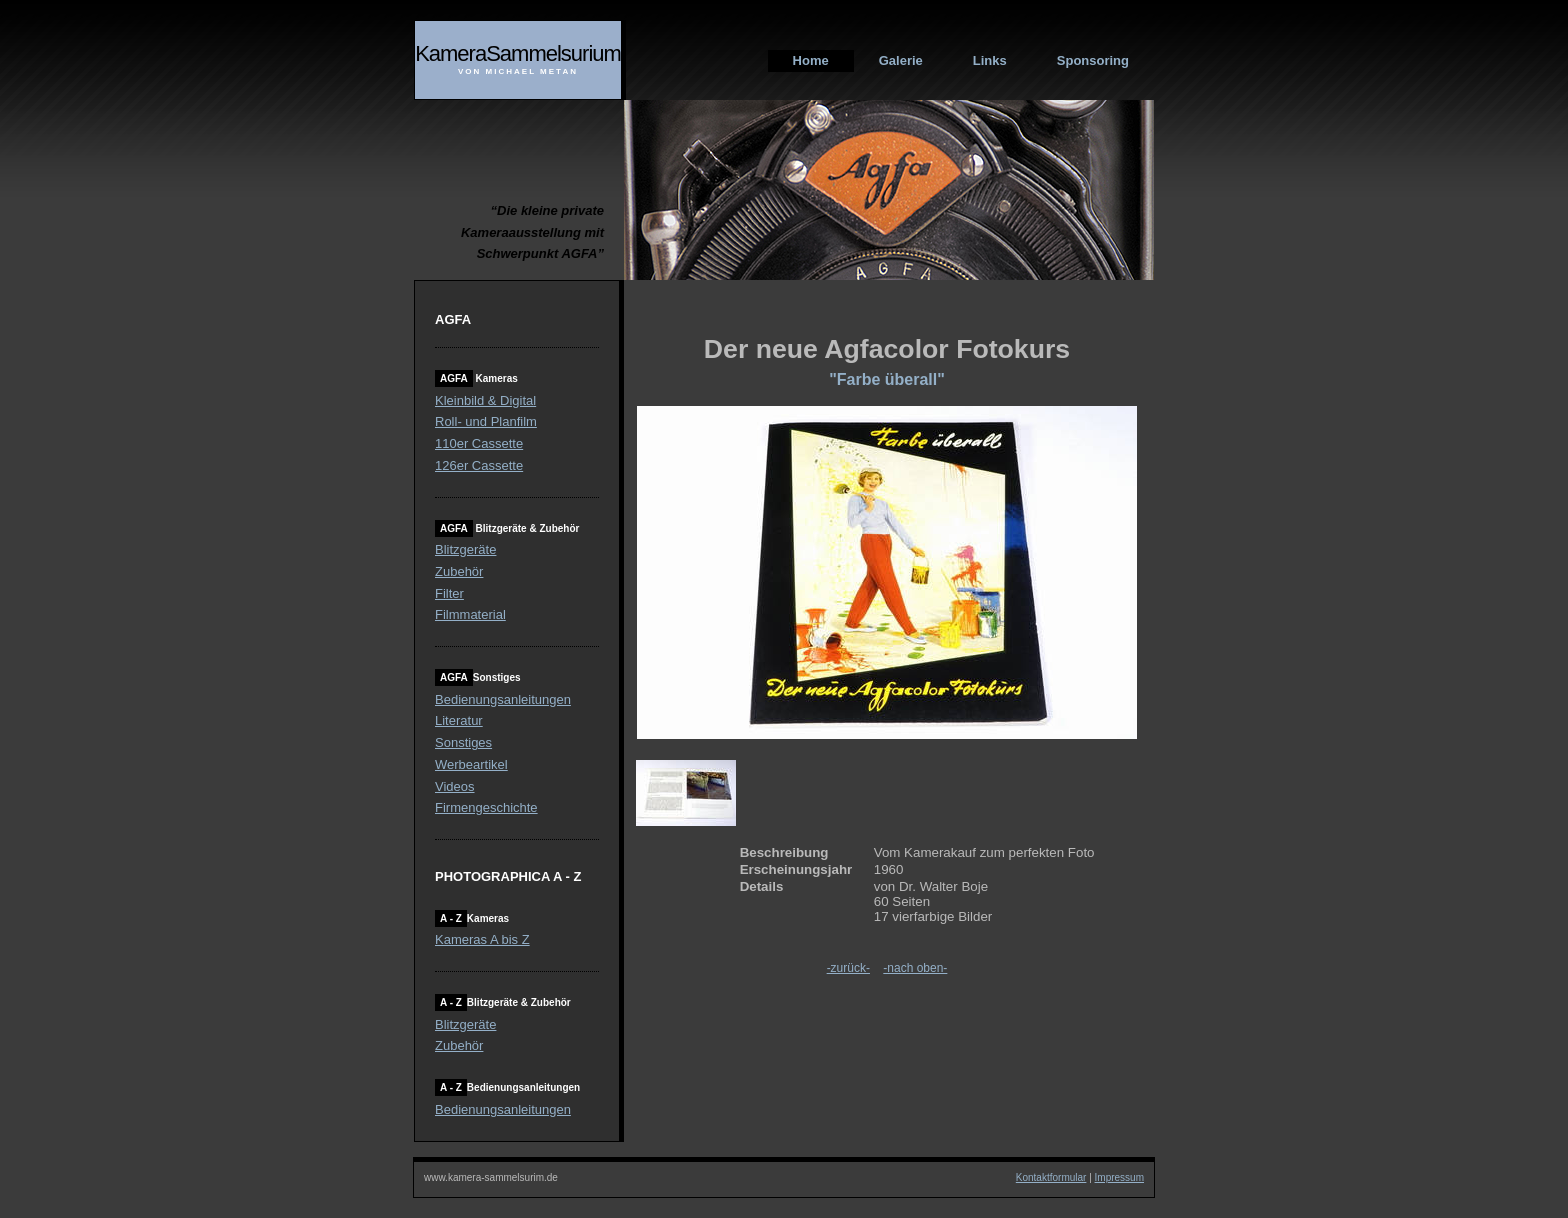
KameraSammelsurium (518, 53)
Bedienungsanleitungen (503, 699)
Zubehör (459, 571)
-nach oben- (915, 968)
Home (811, 60)
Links (990, 60)
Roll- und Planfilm (486, 421)
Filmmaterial (470, 614)
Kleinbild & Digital (485, 400)
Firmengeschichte (486, 807)
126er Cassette (479, 465)
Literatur (459, 720)
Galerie (901, 60)
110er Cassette (479, 443)
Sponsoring (1093, 60)
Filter (449, 593)
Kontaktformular (1051, 1177)
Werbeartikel (471, 764)
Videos (455, 786)
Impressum (1119, 1177)
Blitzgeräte (465, 549)
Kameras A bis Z (482, 939)
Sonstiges (463, 742)
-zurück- (848, 968)
